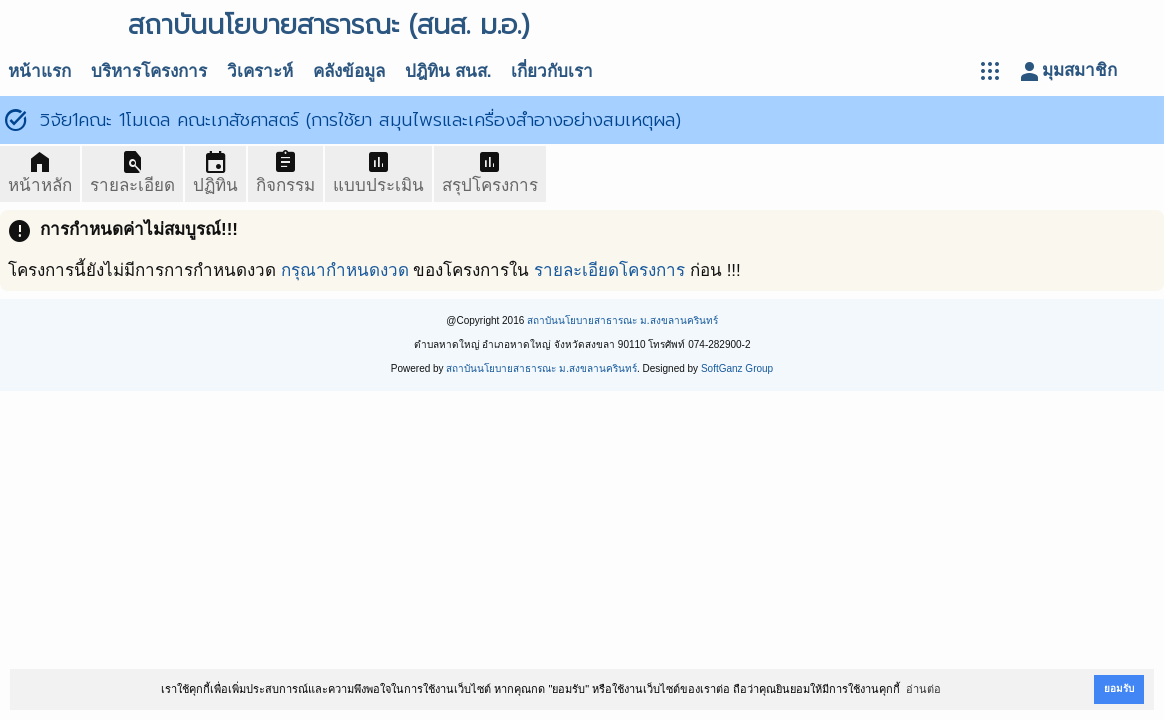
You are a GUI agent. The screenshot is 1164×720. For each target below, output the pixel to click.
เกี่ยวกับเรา (552, 71)
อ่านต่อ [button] (923, 689)
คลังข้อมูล (349, 71)
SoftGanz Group (737, 368)
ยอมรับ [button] (1119, 688)
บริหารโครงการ (149, 71)
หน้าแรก (39, 71)
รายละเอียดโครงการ (609, 270)
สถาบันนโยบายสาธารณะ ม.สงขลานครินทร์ (622, 320)
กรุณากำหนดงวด (345, 270)
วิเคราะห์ (260, 71)
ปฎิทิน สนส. (448, 71)
